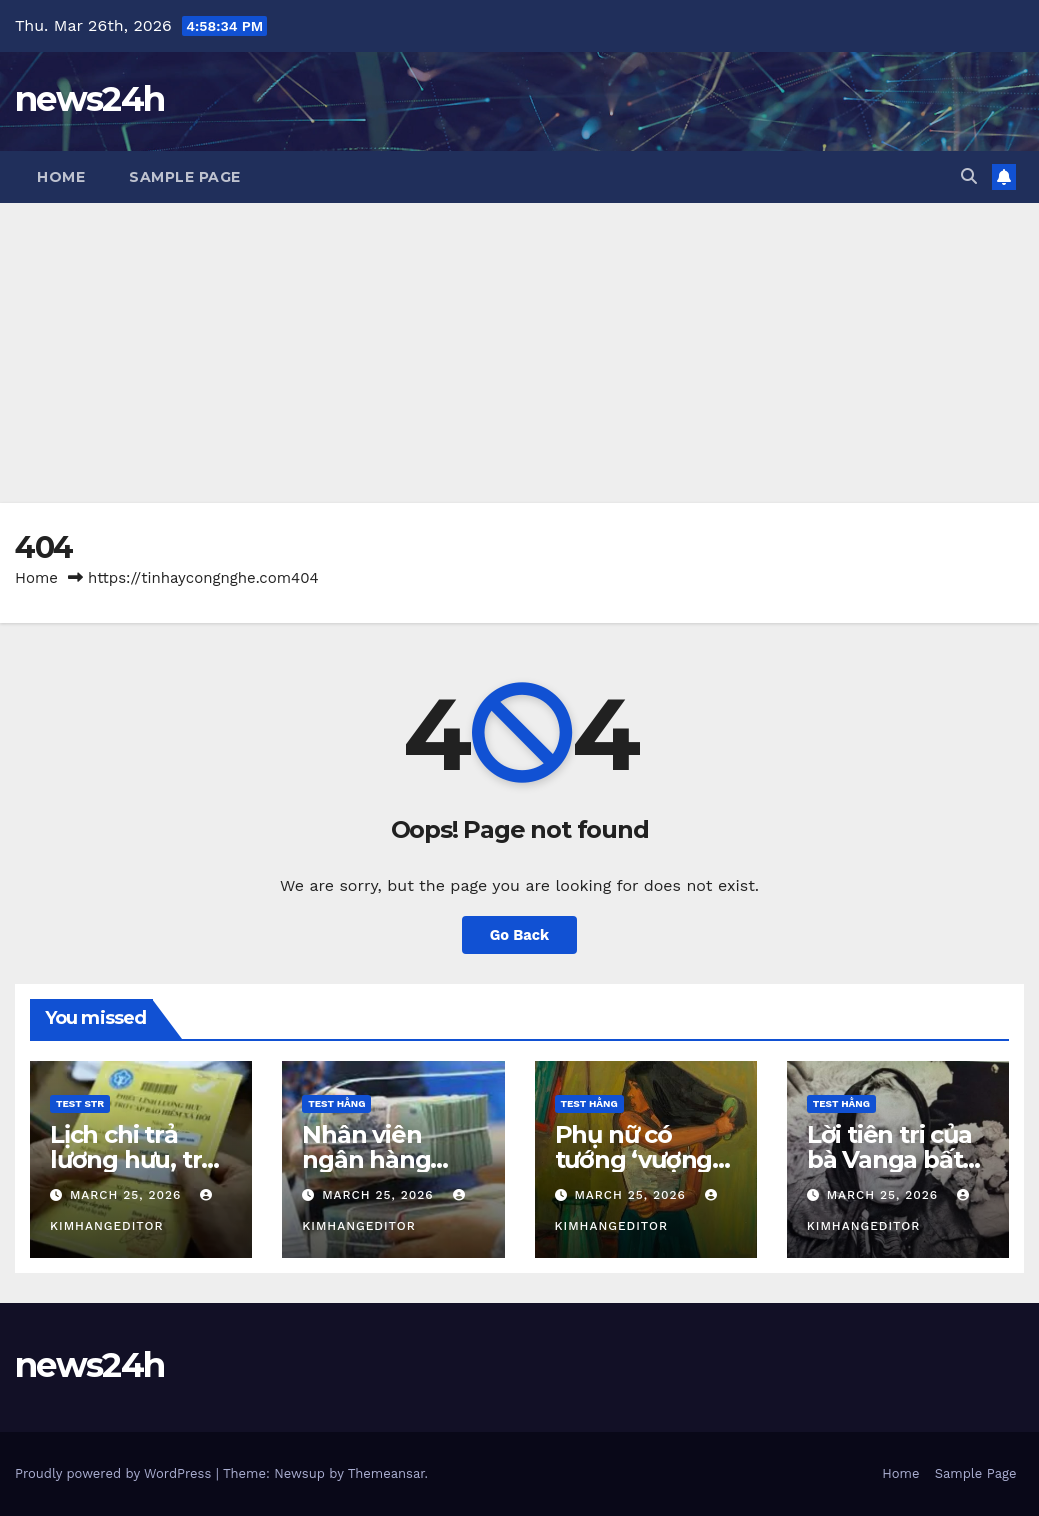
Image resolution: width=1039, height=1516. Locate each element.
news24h (89, 99)
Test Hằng (336, 1103)
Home (61, 177)
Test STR (80, 1103)
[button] (969, 176)
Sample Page (185, 177)
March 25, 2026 (128, 1195)
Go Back (520, 935)
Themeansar (386, 1473)
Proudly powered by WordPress (115, 1473)
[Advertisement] (519, 353)
